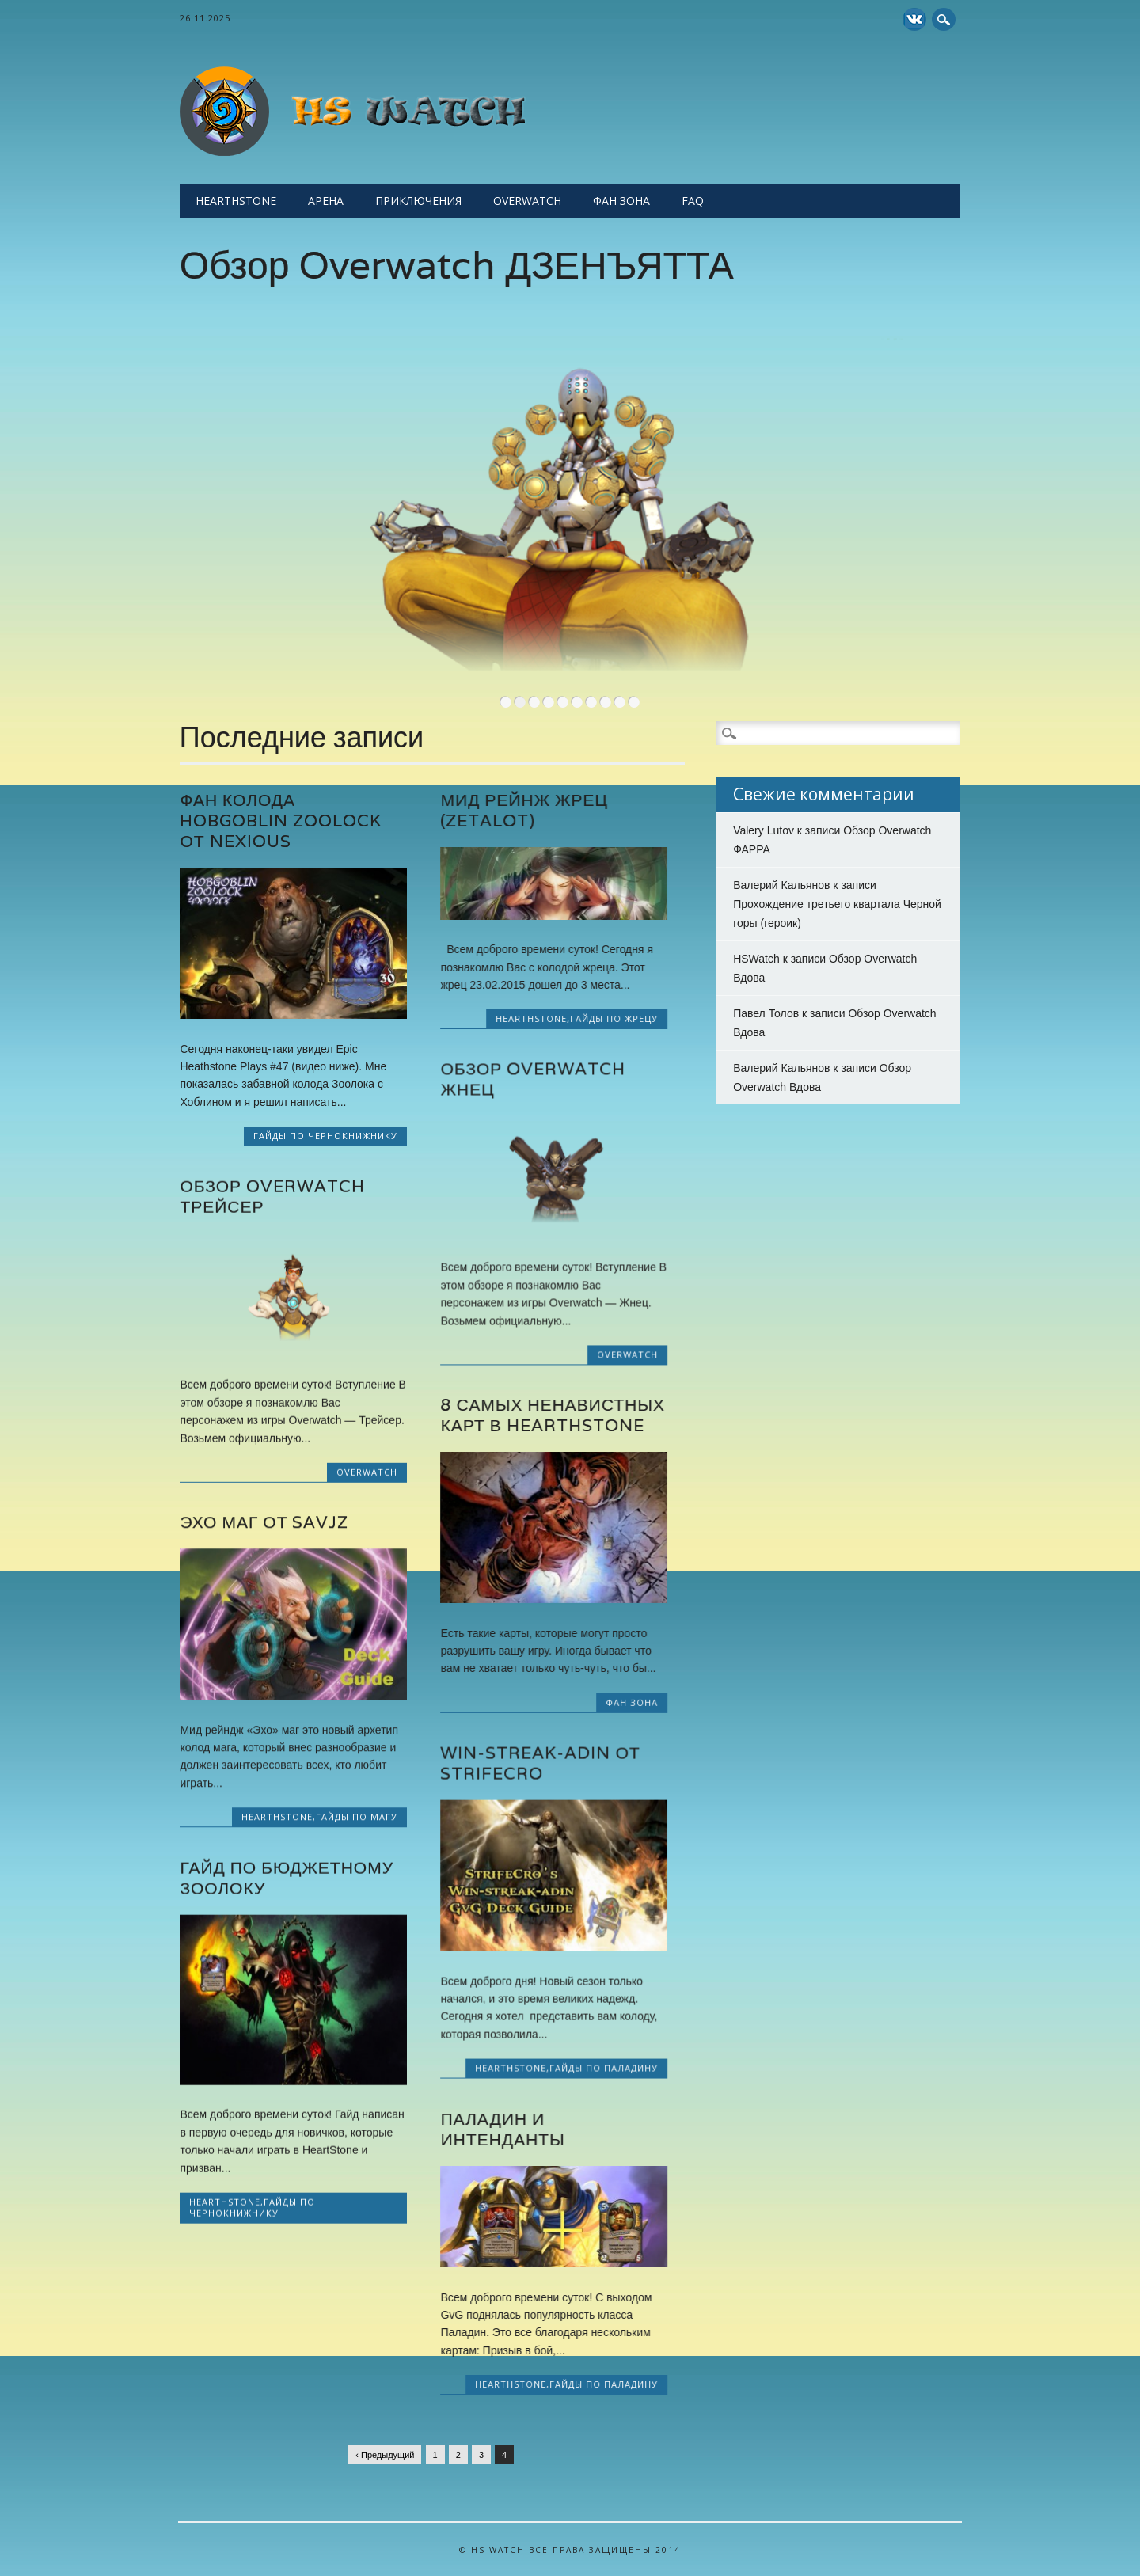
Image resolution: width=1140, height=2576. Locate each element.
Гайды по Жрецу (614, 1018)
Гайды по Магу (356, 1816)
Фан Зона (621, 200)
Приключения (418, 200)
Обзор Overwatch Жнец (532, 1079)
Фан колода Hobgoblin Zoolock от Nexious (281, 820)
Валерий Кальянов (781, 885)
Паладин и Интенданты (502, 2129)
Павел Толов (766, 1013)
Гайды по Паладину (603, 2068)
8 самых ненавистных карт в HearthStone (552, 1416)
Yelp (914, 19)
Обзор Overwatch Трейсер (272, 1196)
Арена (326, 200)
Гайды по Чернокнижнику (325, 1136)
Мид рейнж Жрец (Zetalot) (523, 810)
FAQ (693, 200)
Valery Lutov (763, 830)
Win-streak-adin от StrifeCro (540, 1763)
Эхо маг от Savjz (264, 1522)
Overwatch (527, 200)
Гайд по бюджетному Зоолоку (286, 1877)
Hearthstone (236, 200)
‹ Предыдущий (384, 2455)
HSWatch (756, 958)
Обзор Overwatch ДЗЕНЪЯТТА (457, 265)
